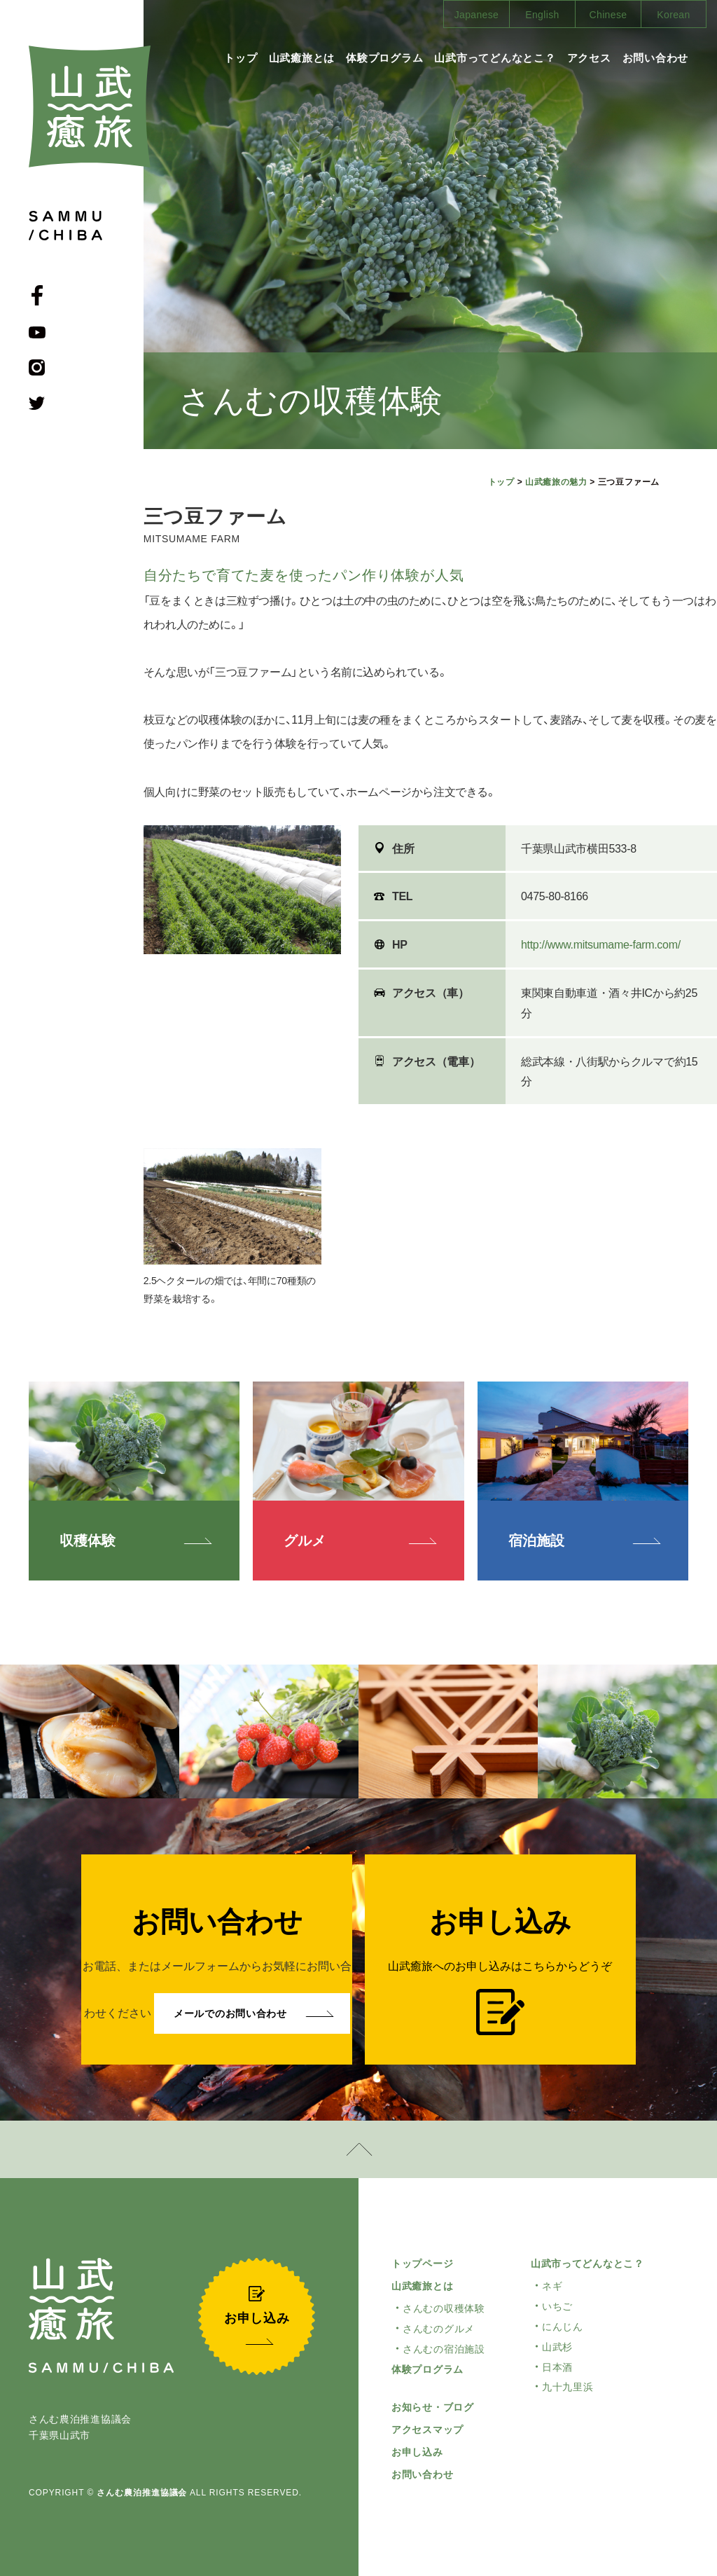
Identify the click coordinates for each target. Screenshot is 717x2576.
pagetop (358, 2149)
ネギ (552, 2286)
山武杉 (557, 2347)
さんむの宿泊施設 (444, 2349)
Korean (673, 14)
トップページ (422, 2263)
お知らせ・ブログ (432, 2407)
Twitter (37, 403)
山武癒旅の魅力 (556, 482)
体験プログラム (384, 58)
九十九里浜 (568, 2386)
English (542, 14)
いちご (557, 2306)
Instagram (37, 367)
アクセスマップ (427, 2429)
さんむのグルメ (439, 2328)
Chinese (608, 14)
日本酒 (557, 2367)
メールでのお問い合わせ (230, 2013)
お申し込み (417, 2452)
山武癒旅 (90, 106)
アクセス (589, 58)
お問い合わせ (655, 58)
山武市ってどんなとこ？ (494, 58)
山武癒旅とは (302, 58)
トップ (240, 58)
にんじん (562, 2326)
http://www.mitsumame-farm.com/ (601, 945)
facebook (37, 295)
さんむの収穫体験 (444, 2308)
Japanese (476, 14)
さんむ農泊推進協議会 (142, 2493)
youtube (37, 332)
